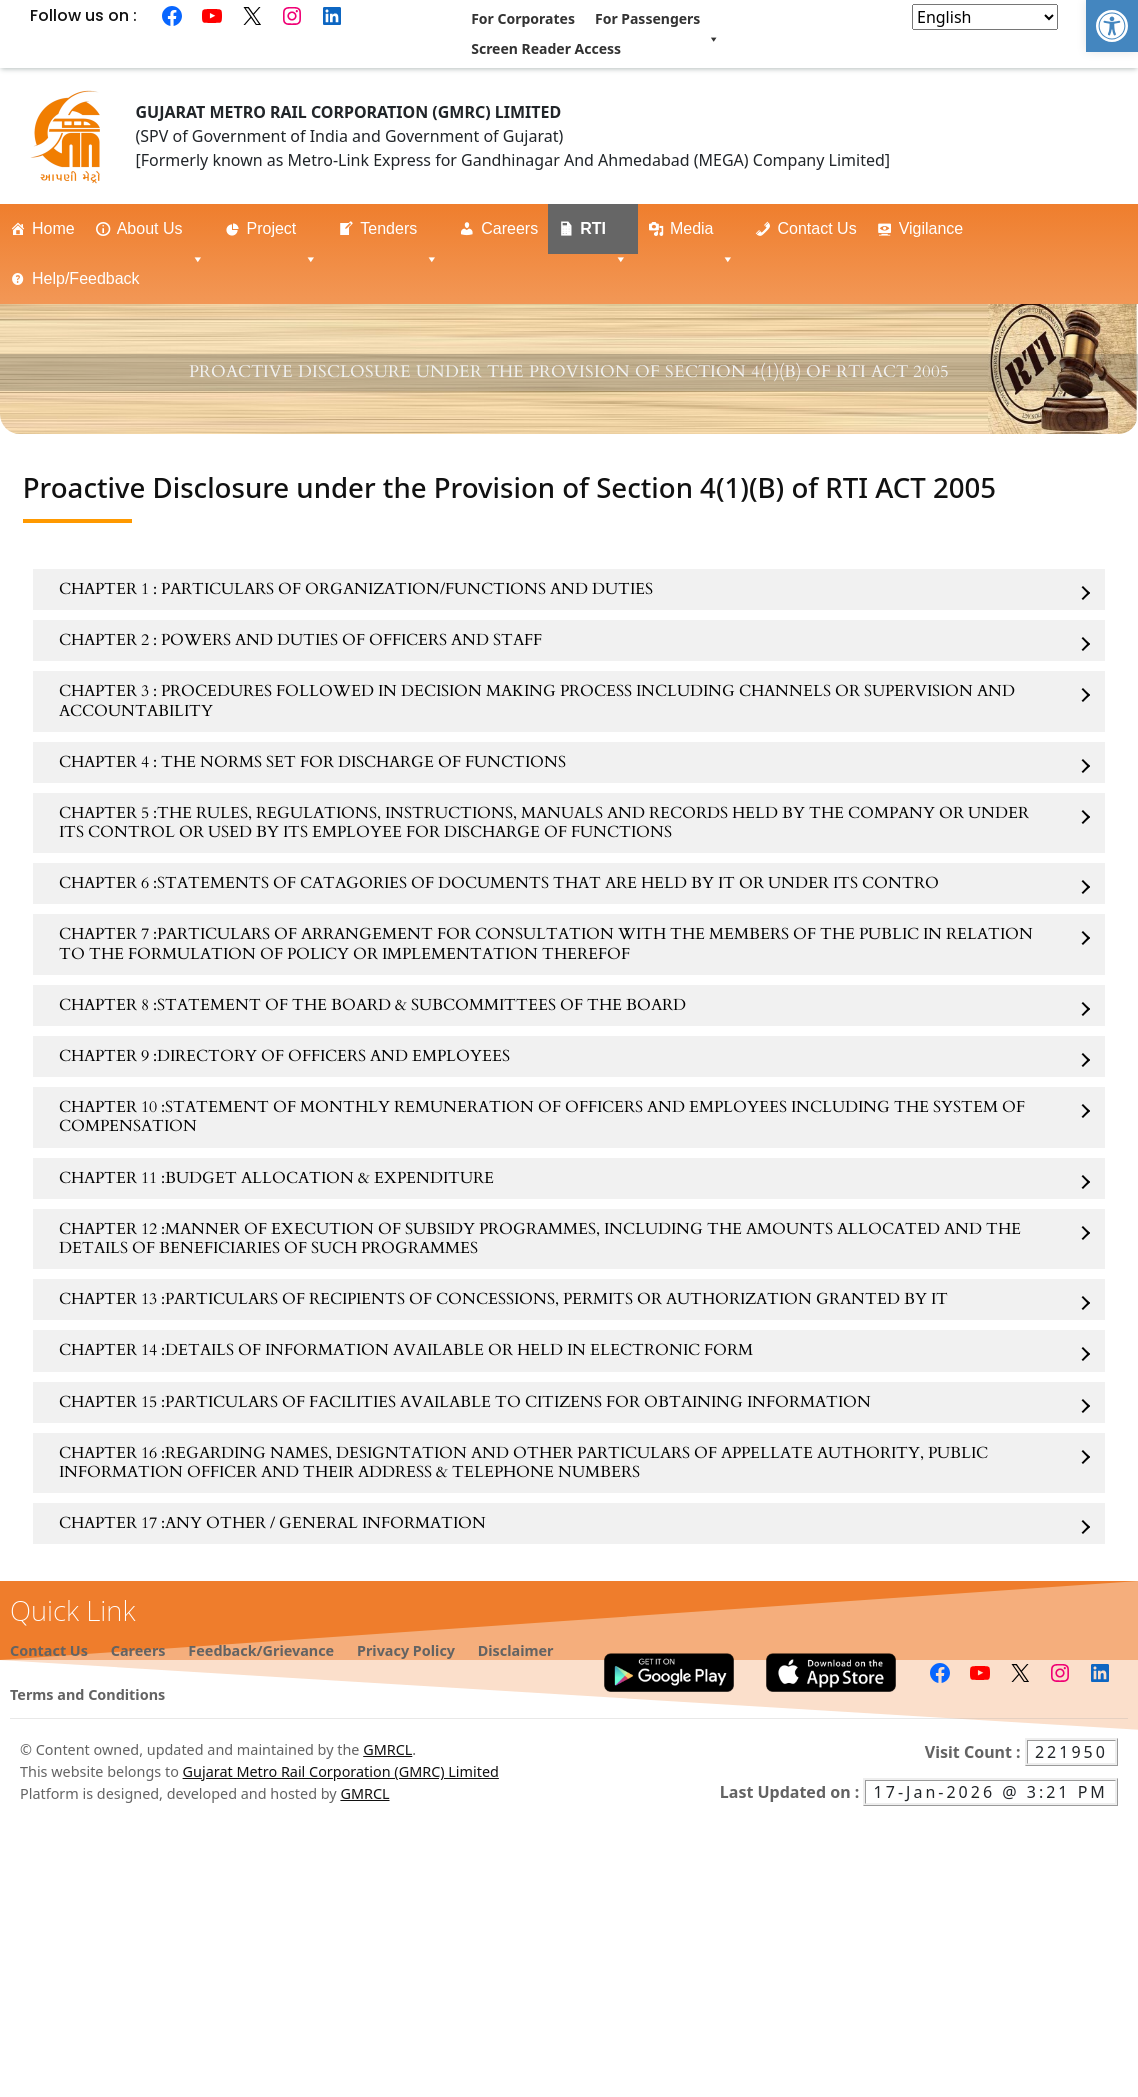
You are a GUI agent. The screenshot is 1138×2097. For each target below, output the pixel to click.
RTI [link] (604, 237)
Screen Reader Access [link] (546, 48)
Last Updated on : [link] (792, 1792)
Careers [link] (509, 228)
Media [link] (703, 237)
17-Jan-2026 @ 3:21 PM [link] (990, 1792)
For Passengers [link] (657, 21)
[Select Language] (985, 17)
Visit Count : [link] (975, 1752)
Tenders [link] (399, 237)
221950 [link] (1071, 1752)
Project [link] (283, 237)
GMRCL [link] (387, 1749)
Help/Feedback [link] (97, 287)
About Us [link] (161, 237)
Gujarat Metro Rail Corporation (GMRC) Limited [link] (341, 1771)
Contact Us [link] (816, 228)
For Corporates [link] (523, 18)
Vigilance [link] (931, 228)
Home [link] (53, 228)
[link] (1112, 26)
